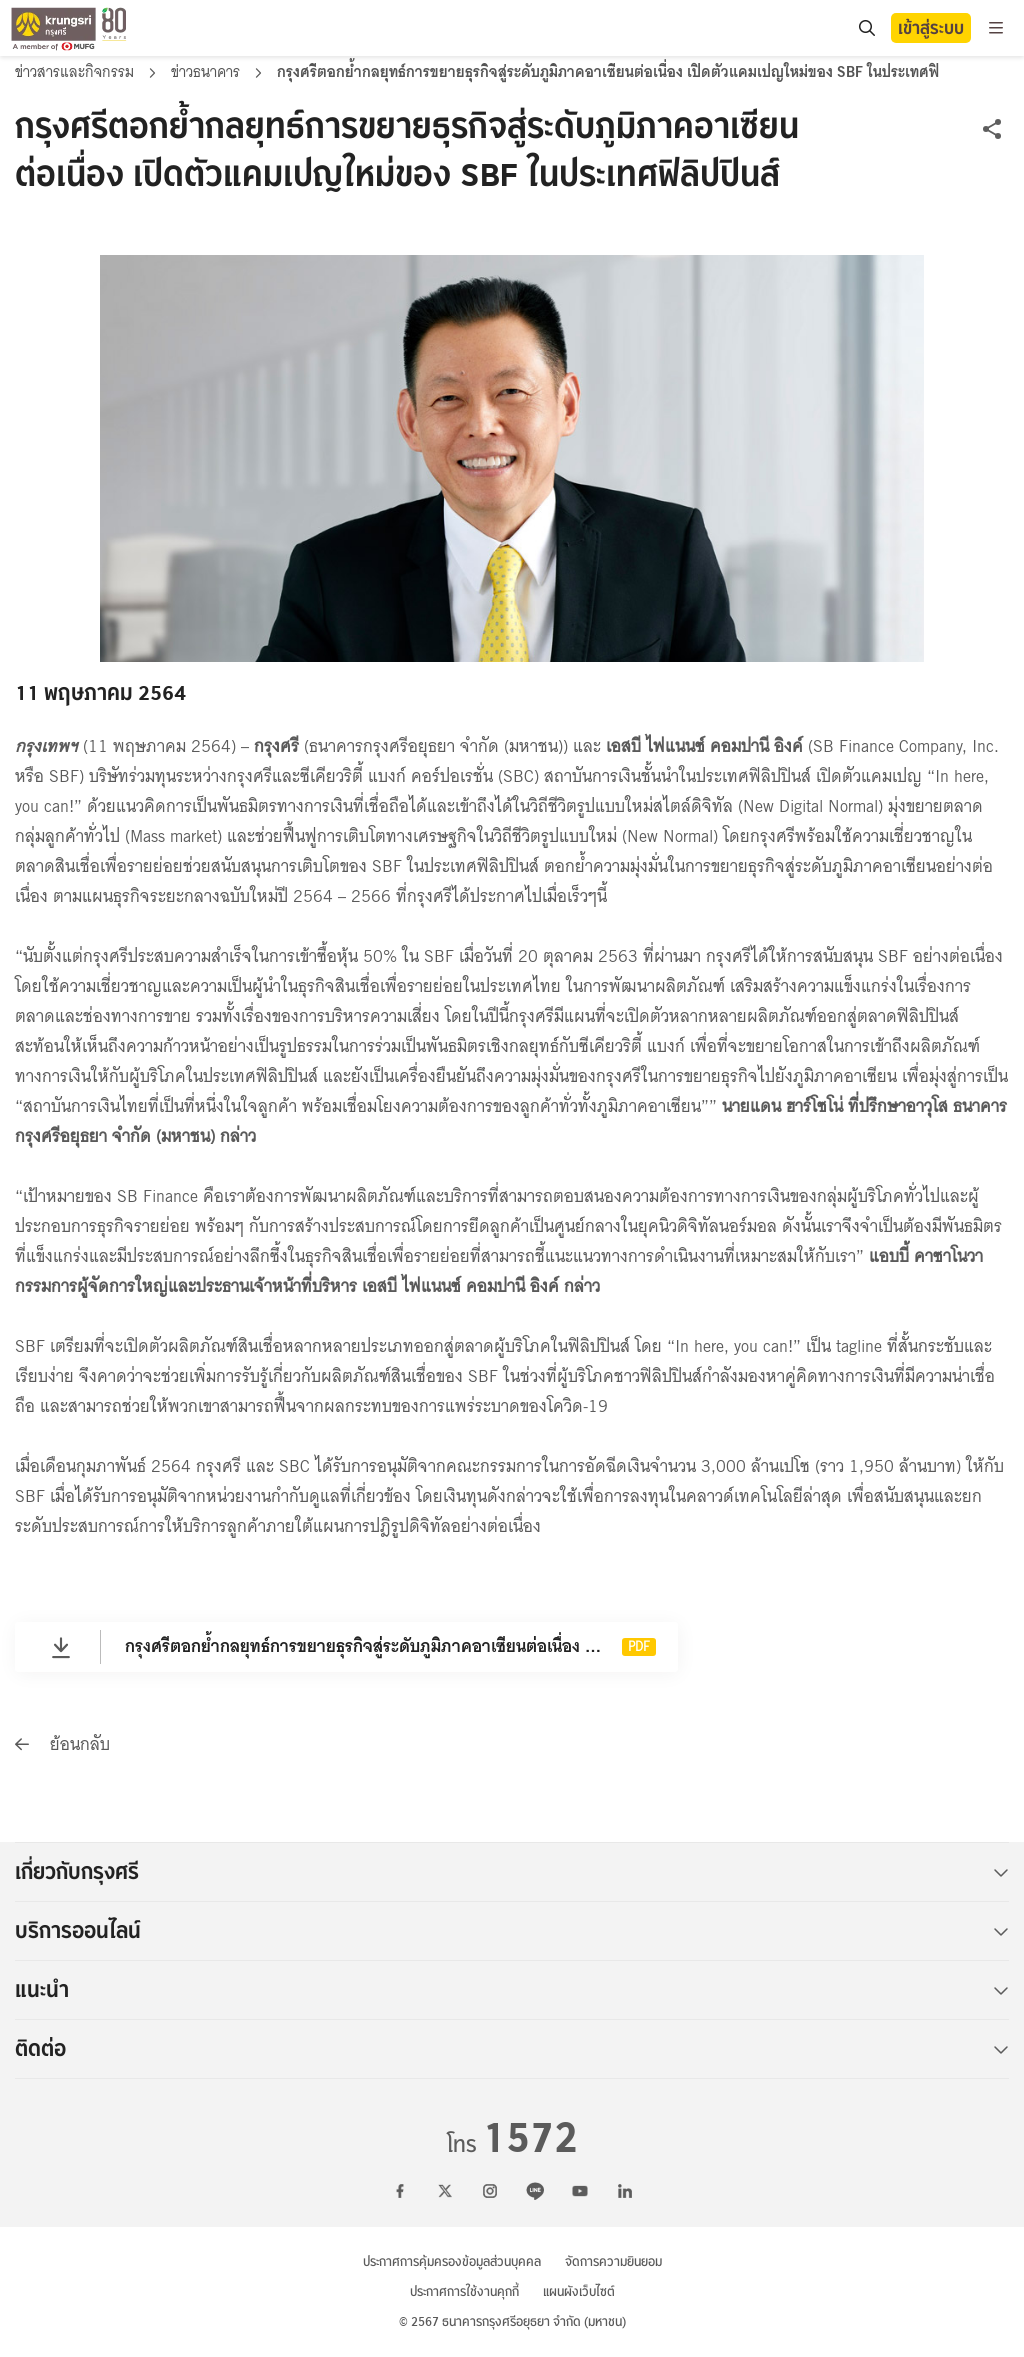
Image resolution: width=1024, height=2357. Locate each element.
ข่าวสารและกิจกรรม (76, 72)
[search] (866, 28)
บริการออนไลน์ (512, 1931)
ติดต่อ (512, 2049)
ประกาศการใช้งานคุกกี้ (464, 2291)
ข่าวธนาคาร (207, 72)
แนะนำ (512, 1990)
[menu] (996, 28)
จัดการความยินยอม (613, 2261)
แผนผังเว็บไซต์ (579, 2291)
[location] (867, 28)
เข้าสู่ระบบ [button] (931, 28)
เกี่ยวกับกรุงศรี (512, 1872)
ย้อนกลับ (62, 1744)
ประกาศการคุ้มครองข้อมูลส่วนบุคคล (452, 2261)
